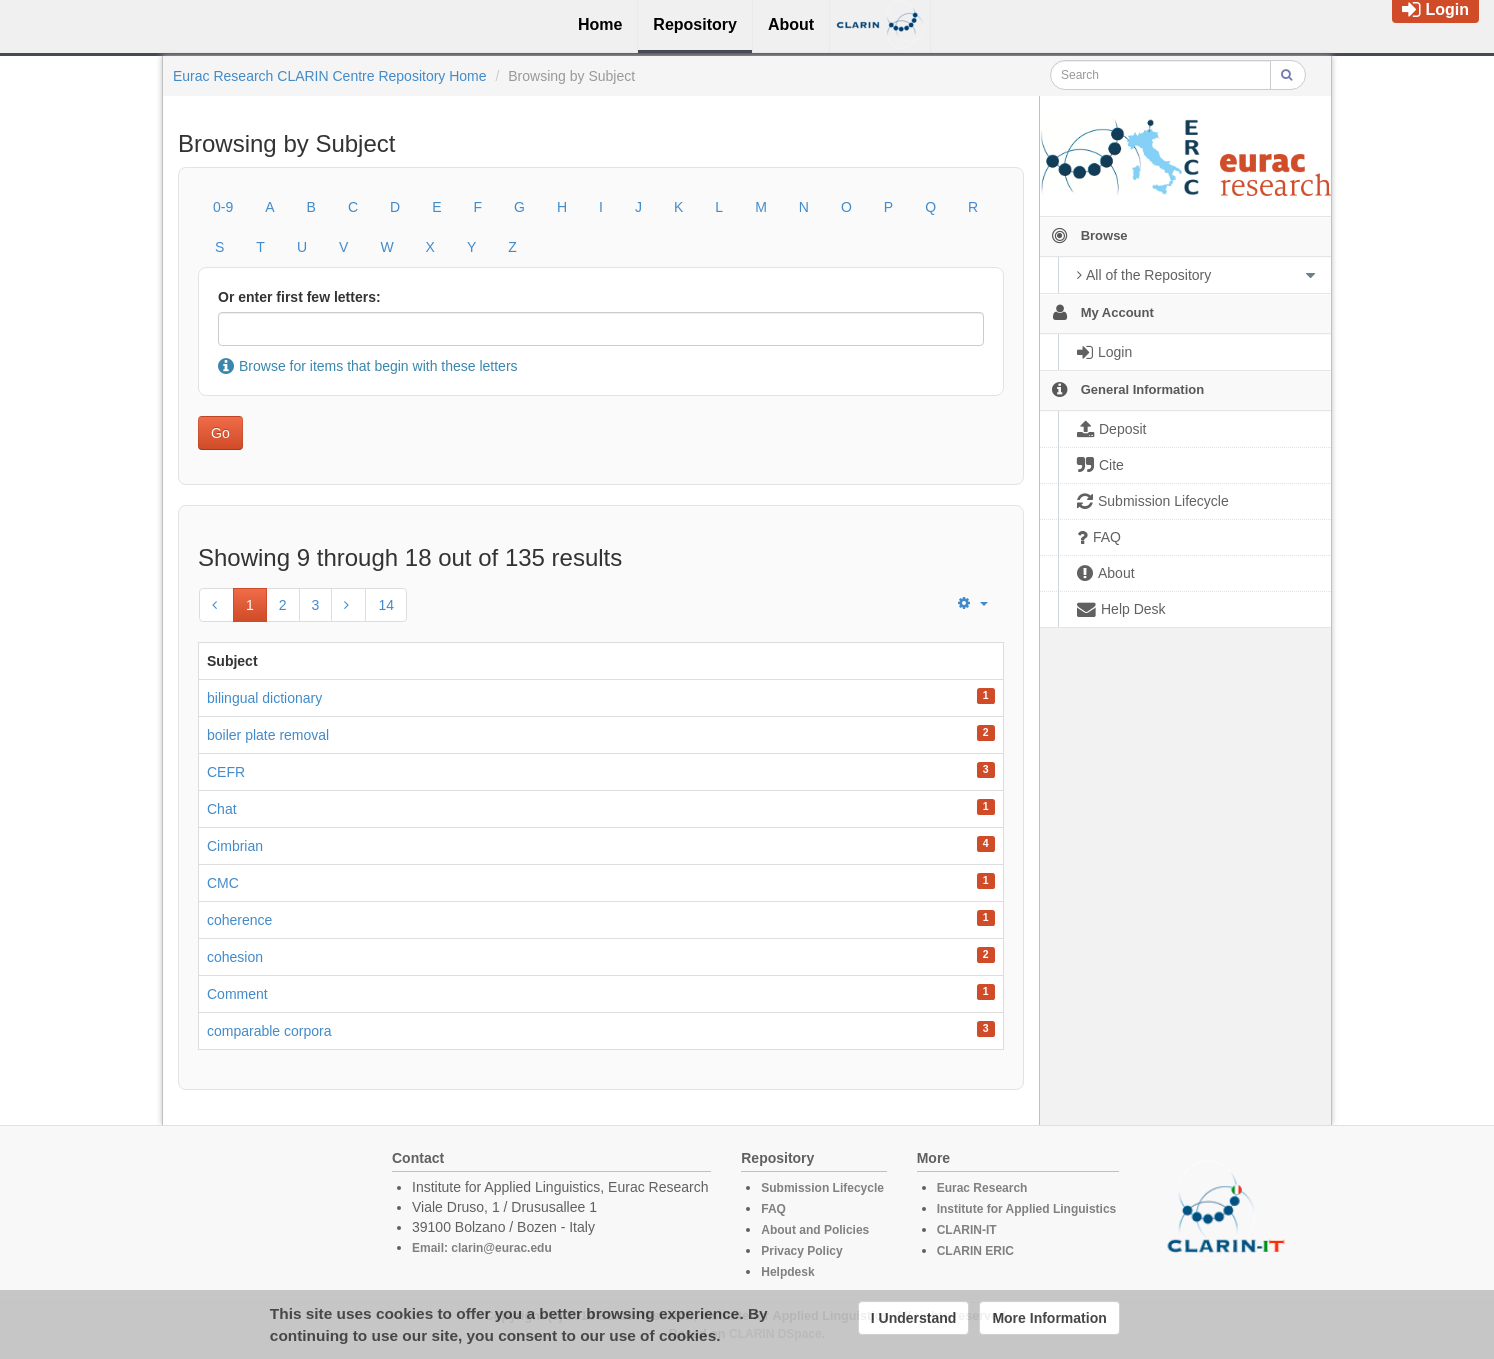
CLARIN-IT (967, 1230)
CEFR (226, 772)
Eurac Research (982, 1188)
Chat (222, 809)
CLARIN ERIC (975, 1251)
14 (386, 605)
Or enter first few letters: (299, 297)
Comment (237, 994)
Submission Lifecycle (822, 1188)
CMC (223, 883)
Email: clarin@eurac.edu (482, 1248)
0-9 (223, 207)
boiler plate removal (268, 735)
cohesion (235, 957)
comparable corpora (269, 1031)
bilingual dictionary (264, 698)
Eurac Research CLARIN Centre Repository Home (330, 76)
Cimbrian (235, 846)
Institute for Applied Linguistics (1027, 1209)
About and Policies (815, 1230)
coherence (239, 920)
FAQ (773, 1209)
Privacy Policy (801, 1251)
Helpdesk (787, 1272)
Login (1435, 9)
